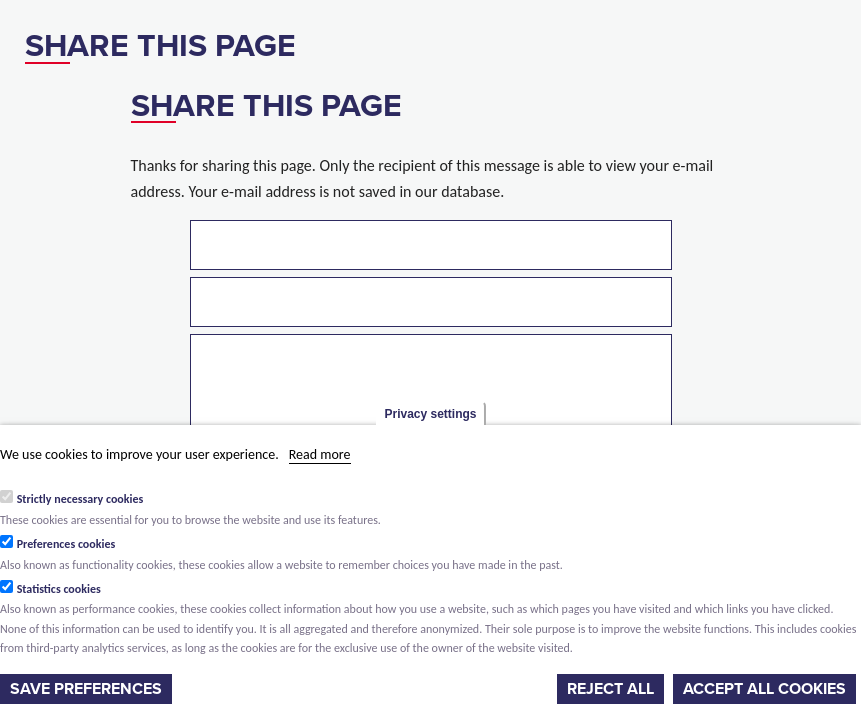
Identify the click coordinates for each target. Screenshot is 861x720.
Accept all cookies (764, 689)
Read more (320, 454)
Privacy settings (430, 414)
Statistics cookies (59, 589)
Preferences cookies (66, 544)
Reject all (610, 689)
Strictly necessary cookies (80, 499)
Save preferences (86, 689)
